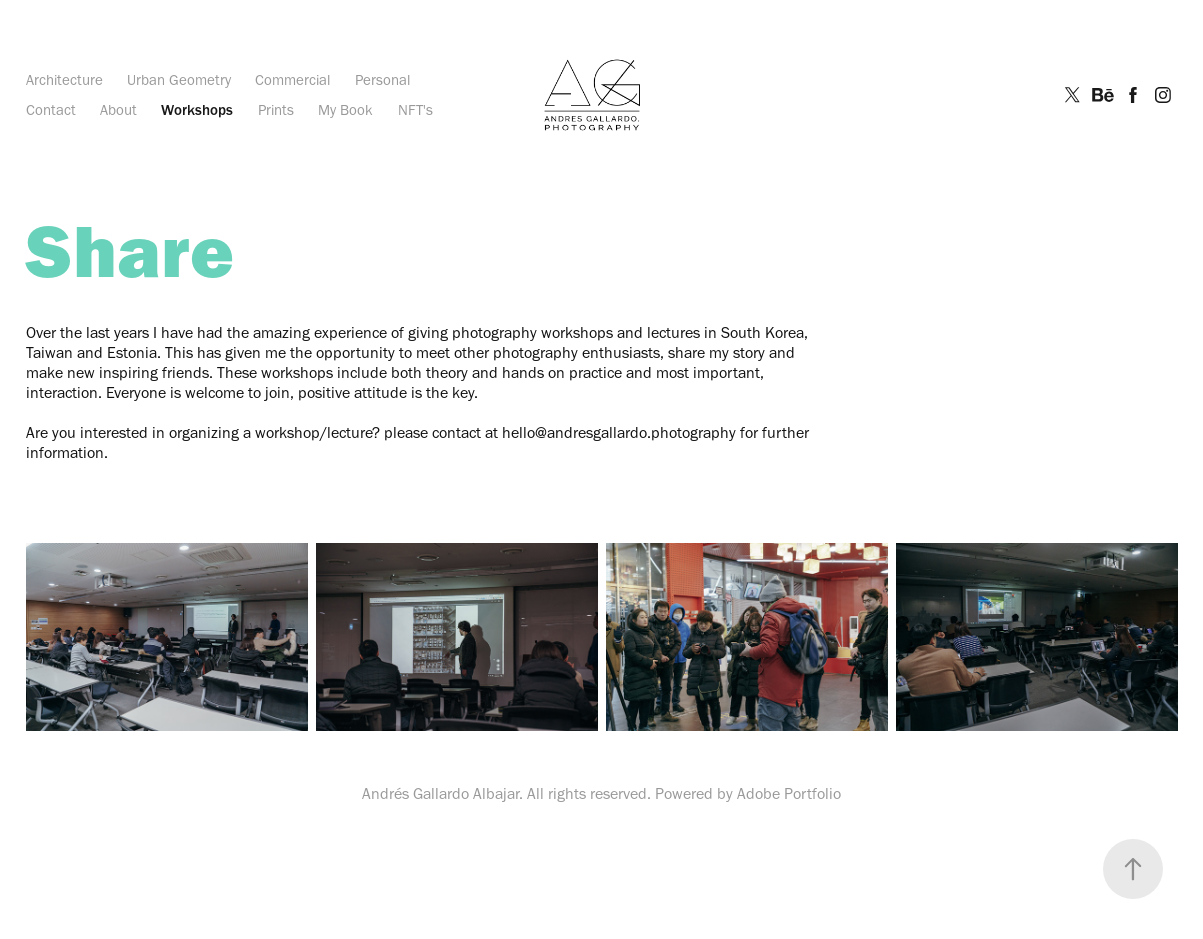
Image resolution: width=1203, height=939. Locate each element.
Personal (382, 80)
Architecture (64, 80)
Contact (51, 110)
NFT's (415, 110)
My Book (345, 110)
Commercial (292, 80)
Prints (276, 110)
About (118, 110)
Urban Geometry (179, 80)
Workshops (197, 110)
